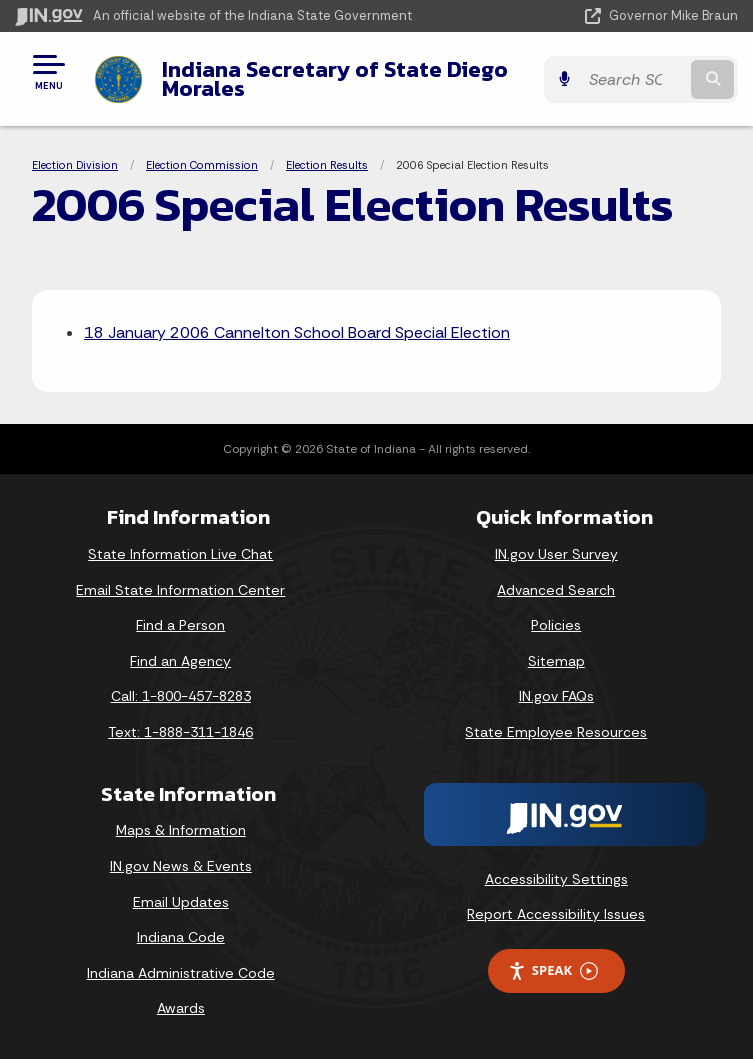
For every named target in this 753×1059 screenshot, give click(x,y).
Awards (181, 1008)
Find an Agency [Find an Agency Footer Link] (180, 661)
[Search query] (633, 79)
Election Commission (202, 165)
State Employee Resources (556, 732)
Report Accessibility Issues (556, 914)
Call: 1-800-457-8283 (181, 696)
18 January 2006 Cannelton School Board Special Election (297, 332)
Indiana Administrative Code (181, 973)
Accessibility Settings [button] (556, 879)
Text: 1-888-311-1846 (180, 732)
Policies (556, 625)
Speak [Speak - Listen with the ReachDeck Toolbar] (553, 970)
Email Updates (181, 902)
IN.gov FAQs (556, 696)
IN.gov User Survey (556, 554)
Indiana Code (181, 937)
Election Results (327, 165)
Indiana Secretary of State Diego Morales (335, 78)
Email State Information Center (180, 590)
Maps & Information (181, 830)
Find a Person (180, 625)
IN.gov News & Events (181, 866)
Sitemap (556, 661)
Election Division (75, 165)
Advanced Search (556, 590)
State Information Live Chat (180, 554)
